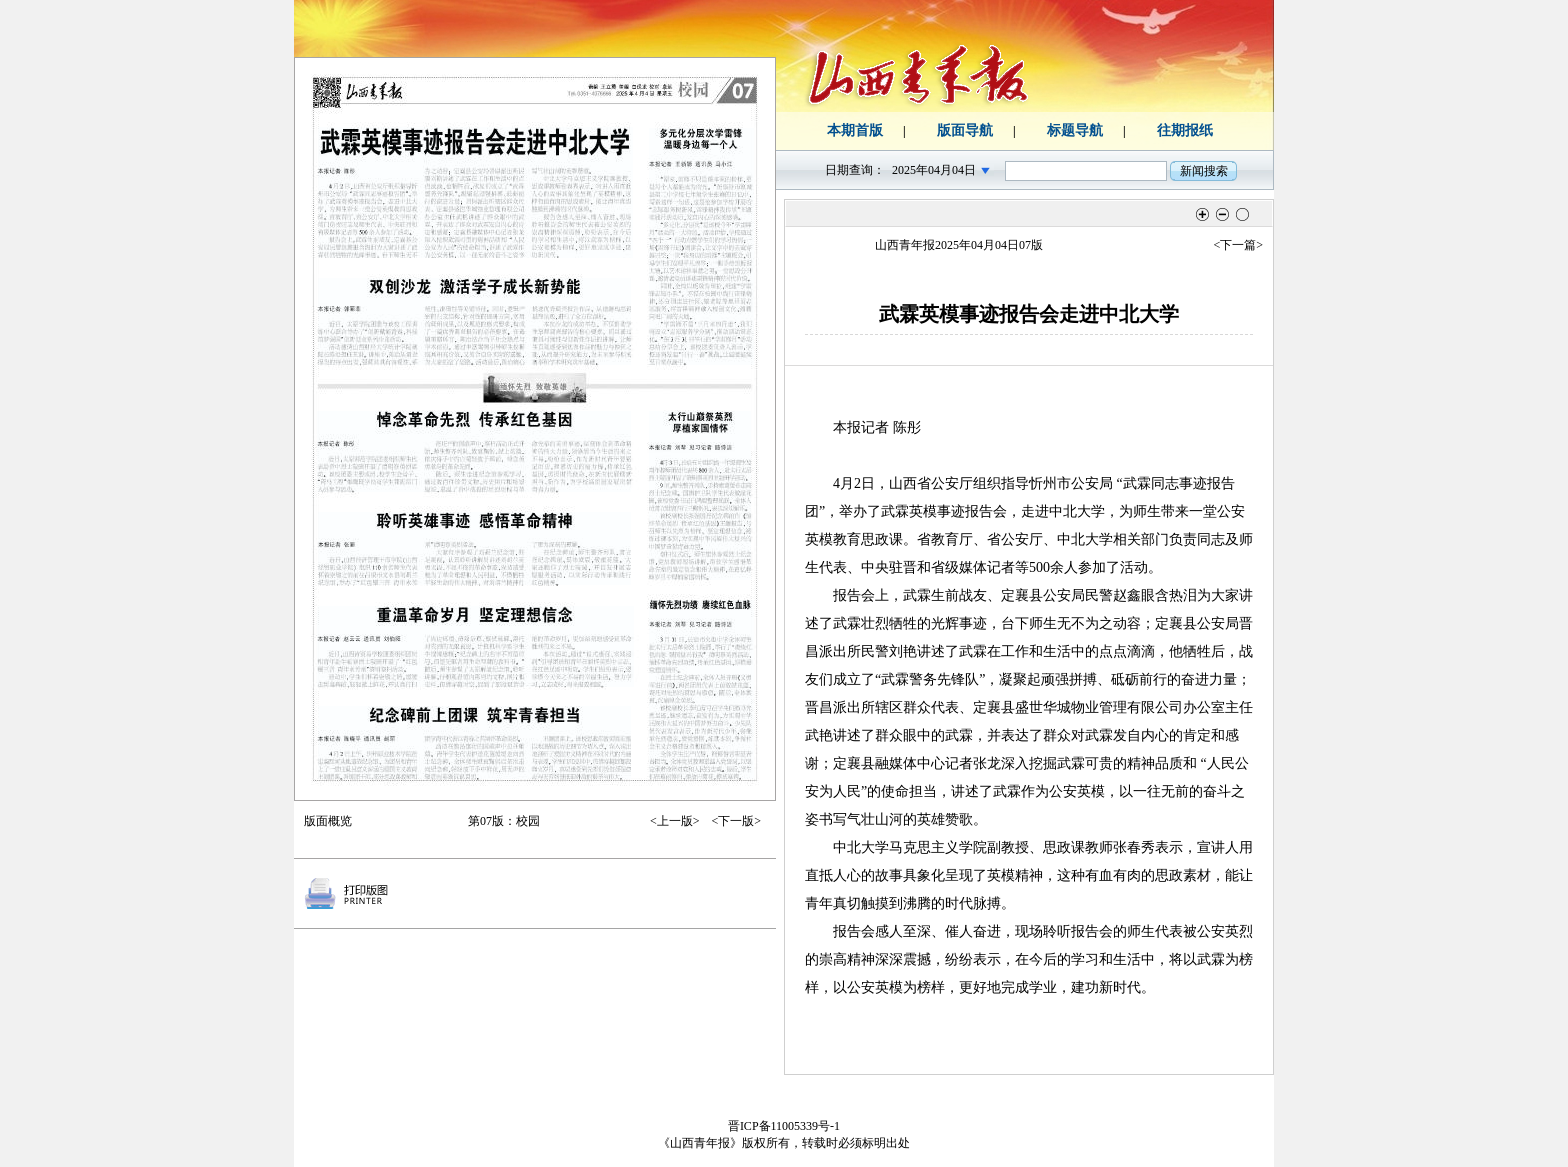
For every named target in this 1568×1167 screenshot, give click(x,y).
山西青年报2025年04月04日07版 (959, 245)
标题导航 (1075, 130)
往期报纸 (1185, 130)
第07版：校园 (504, 821)
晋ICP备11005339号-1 (784, 1126)
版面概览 (328, 821)
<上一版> (675, 821)
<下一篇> (1238, 245)
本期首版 (855, 130)
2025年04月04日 (934, 170)
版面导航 (965, 130)
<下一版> (736, 821)
